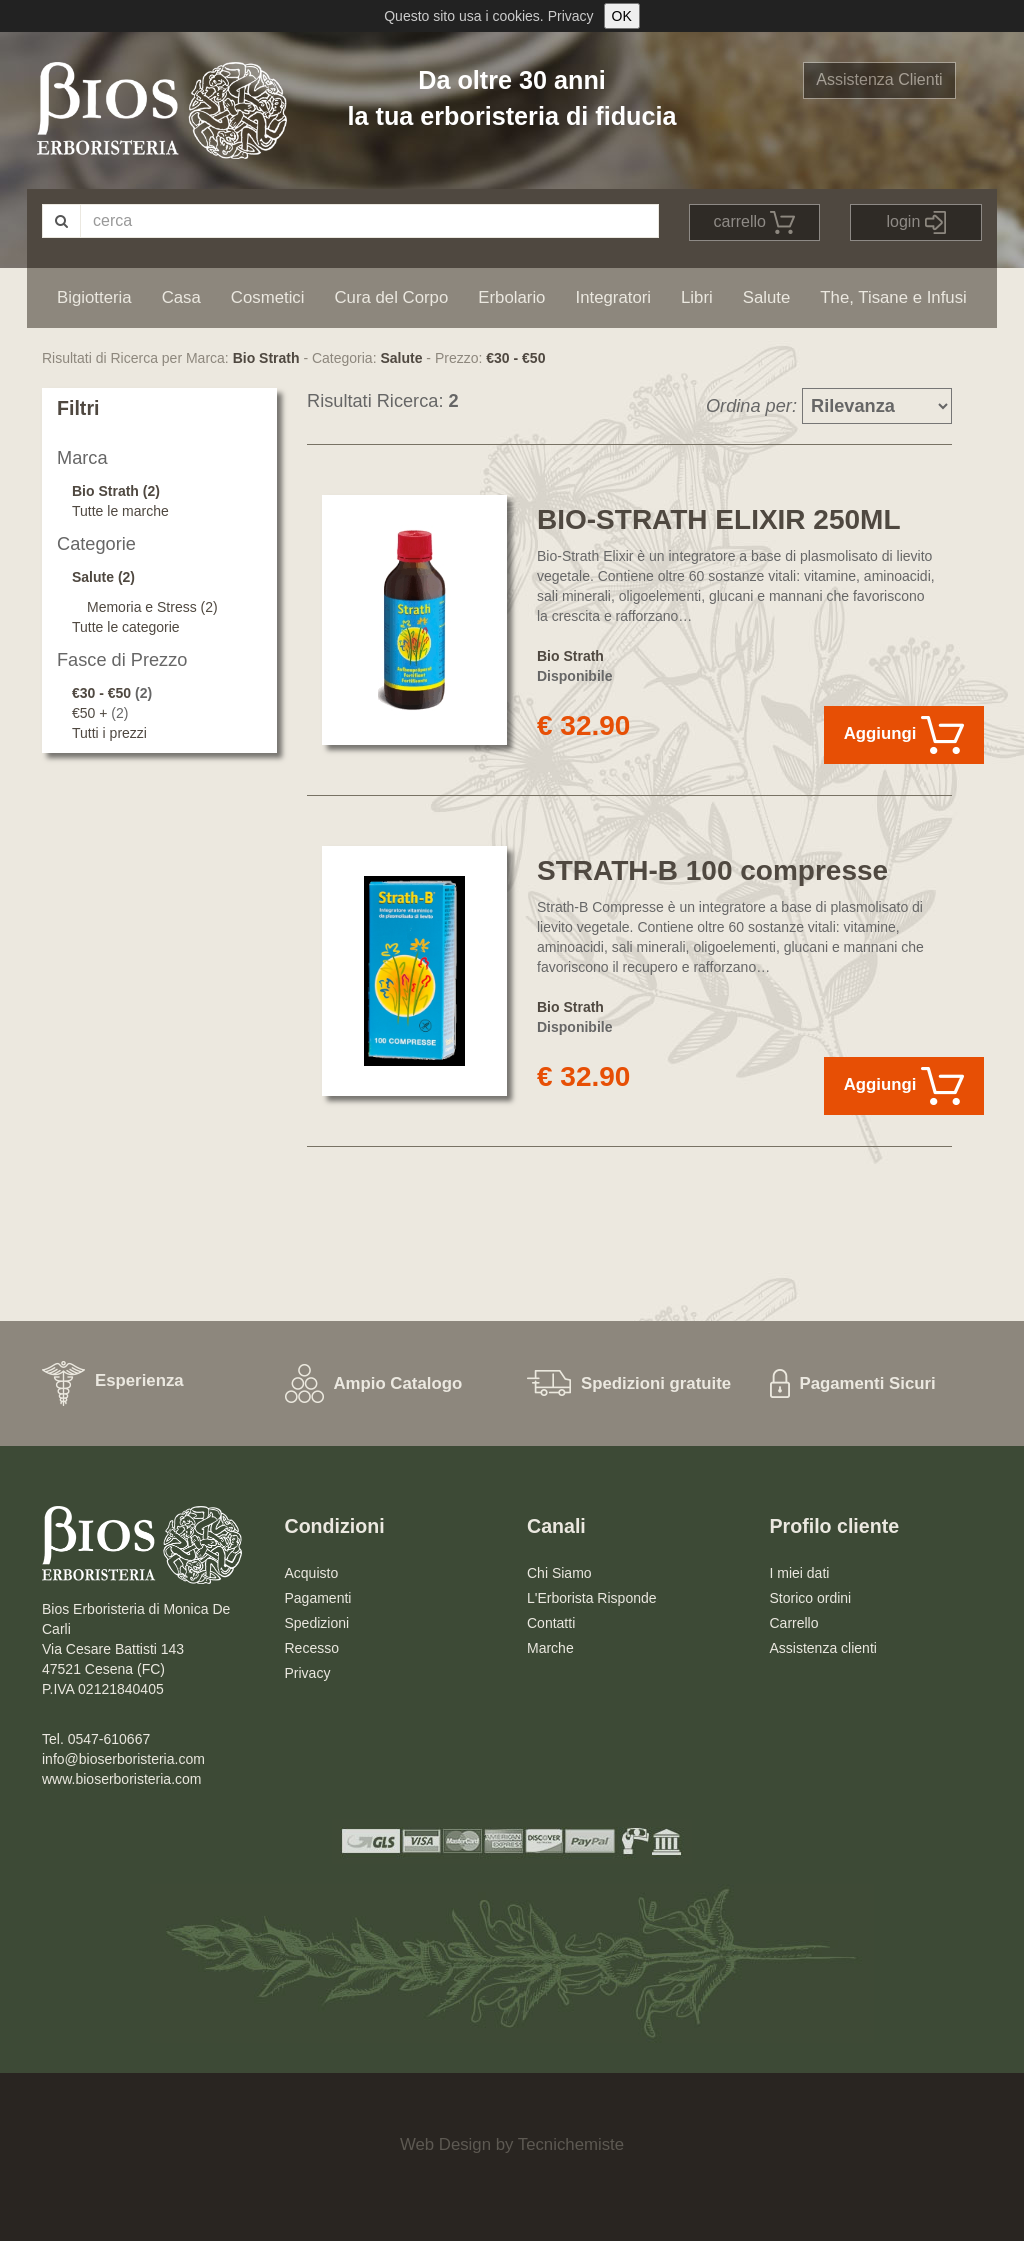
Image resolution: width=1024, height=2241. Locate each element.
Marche (550, 1648)
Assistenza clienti (823, 1648)
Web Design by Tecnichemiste (512, 2144)
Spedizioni (317, 1623)
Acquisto (312, 1573)
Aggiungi (904, 735)
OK (622, 16)
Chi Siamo (559, 1573)
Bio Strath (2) (116, 491)
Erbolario (511, 297)
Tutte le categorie (126, 627)
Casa (181, 297)
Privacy (571, 16)
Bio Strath (266, 358)
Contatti (551, 1623)
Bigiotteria (94, 297)
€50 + (91, 713)
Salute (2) (103, 577)
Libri (697, 297)
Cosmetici (268, 297)
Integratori (613, 297)
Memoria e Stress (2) (152, 607)
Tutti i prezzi (109, 733)
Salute (767, 297)
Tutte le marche (120, 511)
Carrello (794, 1623)
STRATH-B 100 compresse (712, 870)
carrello (755, 222)
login (916, 222)
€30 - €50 (515, 358)
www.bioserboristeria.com (122, 1779)
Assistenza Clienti (879, 79)
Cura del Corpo (391, 297)
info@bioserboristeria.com (123, 1759)
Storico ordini (811, 1598)
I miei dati (800, 1573)
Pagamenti (318, 1598)
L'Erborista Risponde (592, 1598)
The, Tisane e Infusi (893, 297)
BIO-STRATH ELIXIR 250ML (719, 519)
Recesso (312, 1648)
